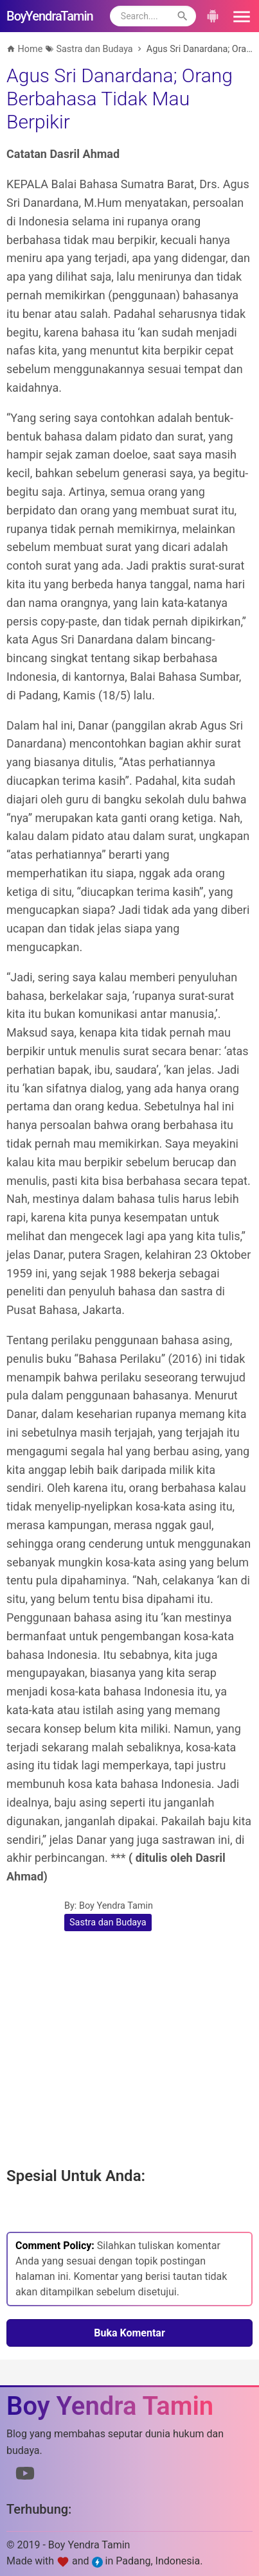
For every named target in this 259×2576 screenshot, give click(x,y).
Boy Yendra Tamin (116, 1905)
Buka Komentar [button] (129, 2333)
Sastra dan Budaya (108, 1922)
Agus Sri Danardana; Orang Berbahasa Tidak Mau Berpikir (119, 98)
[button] (240, 16)
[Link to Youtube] (25, 2475)
